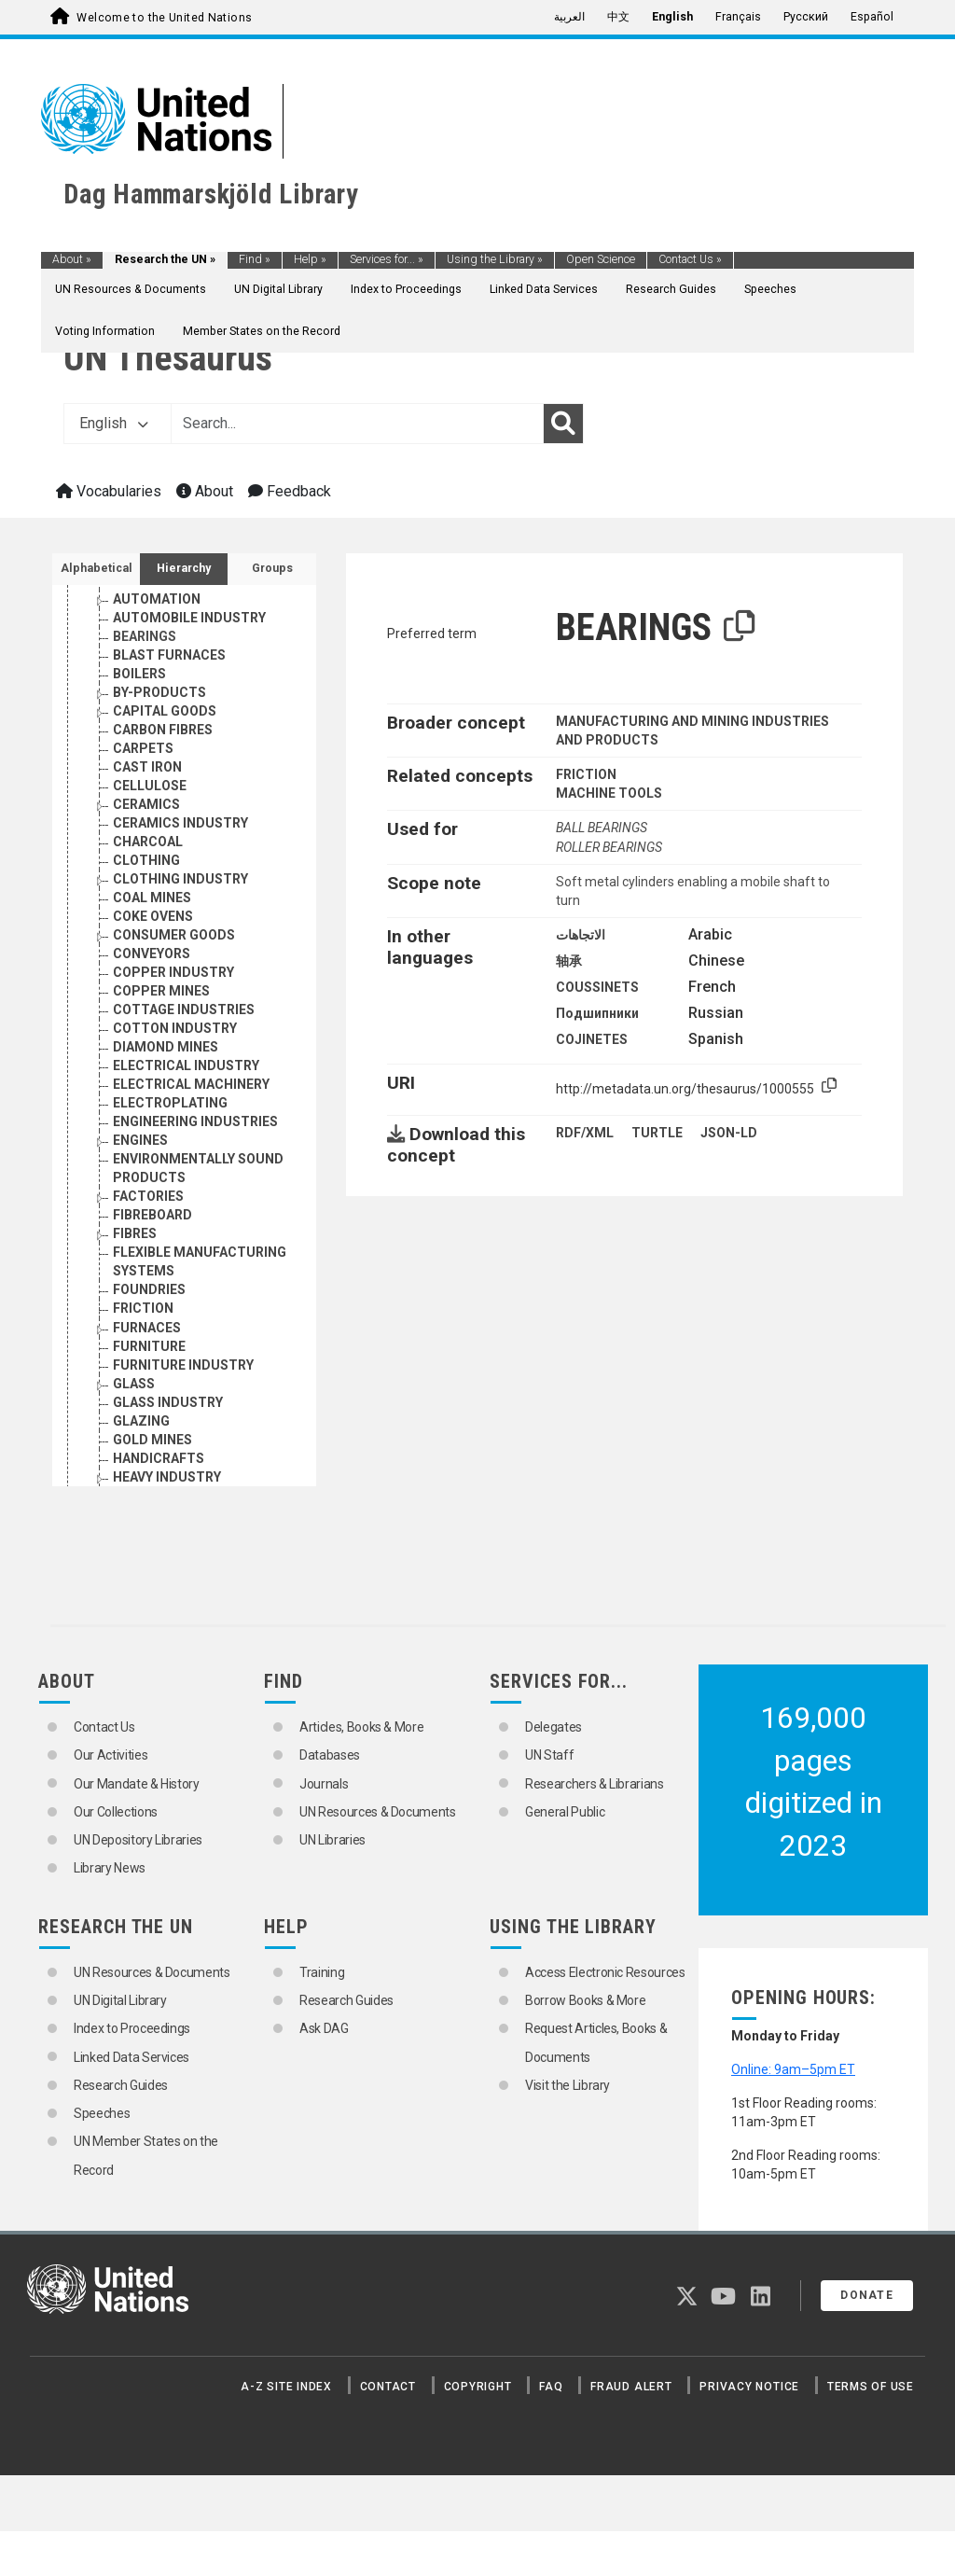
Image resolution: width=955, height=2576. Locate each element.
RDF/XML (585, 1132)
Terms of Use (870, 2386)
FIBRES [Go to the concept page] (135, 1233)
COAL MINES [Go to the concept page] (152, 897)
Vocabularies (108, 491)
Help (310, 259)
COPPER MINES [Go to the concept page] (161, 990)
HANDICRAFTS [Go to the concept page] (158, 1458)
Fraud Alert (630, 2386)
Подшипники (597, 1013)
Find (254, 259)
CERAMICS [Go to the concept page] (146, 804)
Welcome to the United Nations (164, 17)
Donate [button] (866, 2295)
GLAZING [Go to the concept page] (141, 1420)
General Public (564, 1811)
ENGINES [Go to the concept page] (140, 1140)
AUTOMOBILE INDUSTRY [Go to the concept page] (189, 617)
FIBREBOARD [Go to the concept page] (152, 1214)
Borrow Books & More (585, 2000)
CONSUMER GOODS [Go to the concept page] (174, 934)
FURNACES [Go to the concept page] (147, 1327)
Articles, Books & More (361, 1727)
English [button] (113, 423)
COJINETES (592, 1039)
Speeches (770, 289)
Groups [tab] (272, 568)
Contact (388, 2386)
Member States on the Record (261, 331)
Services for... (386, 259)
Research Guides (671, 289)
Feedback (289, 491)
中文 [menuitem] (618, 16)
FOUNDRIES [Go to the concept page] (149, 1289)
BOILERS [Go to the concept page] (139, 673)
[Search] (563, 423)
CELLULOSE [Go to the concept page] (150, 785)
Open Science (600, 259)
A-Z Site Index (286, 2386)
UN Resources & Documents (130, 289)
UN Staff (549, 1755)
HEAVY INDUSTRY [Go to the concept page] (167, 1476)
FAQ (550, 2386)
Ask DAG (324, 2028)
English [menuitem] (672, 16)
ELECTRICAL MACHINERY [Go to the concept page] (191, 1084)
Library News (109, 1867)
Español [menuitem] (872, 16)
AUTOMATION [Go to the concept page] (157, 599)
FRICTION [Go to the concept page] (143, 1308)
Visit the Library (567, 2085)
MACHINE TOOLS (609, 793)
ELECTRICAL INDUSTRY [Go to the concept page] (186, 1065)
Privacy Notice (749, 2386)
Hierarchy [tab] (184, 568)
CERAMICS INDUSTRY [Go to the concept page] (180, 822)
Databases (329, 1755)
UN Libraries (332, 1839)
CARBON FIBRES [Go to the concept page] (163, 729)
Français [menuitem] (738, 16)
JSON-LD (728, 1132)
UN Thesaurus (167, 358)
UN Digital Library (278, 289)
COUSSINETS (597, 987)
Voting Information (105, 331)
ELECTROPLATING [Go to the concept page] (170, 1102)
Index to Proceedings (406, 289)
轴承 (569, 961)
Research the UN (165, 259)
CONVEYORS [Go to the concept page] (151, 953)
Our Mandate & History (137, 1783)
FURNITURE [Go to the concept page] (149, 1346)
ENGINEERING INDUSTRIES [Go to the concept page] (195, 1121)
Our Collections (116, 1811)
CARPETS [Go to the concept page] (143, 748)
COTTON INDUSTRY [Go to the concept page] (175, 1028)
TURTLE (657, 1132)
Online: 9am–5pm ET (793, 2069)
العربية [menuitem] (569, 16)
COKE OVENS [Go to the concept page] (153, 916)
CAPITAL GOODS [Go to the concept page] (164, 710)
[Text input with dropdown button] (357, 423)
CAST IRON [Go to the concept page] (147, 766)
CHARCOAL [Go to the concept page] (148, 841)
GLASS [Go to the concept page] (134, 1383)
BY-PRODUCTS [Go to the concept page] (159, 692)
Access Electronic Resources (605, 1972)
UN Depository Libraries (138, 1839)
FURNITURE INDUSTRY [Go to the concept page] (183, 1365)
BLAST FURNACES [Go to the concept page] (169, 654)
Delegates (553, 1727)
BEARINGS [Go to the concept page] (144, 636)
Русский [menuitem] (805, 16)
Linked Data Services (544, 289)
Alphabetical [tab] (96, 568)
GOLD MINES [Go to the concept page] (152, 1439)
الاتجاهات (580, 934)
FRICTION (586, 774)
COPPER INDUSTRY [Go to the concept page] (173, 972)
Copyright (478, 2386)
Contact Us (690, 259)
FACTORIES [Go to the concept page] (148, 1196)
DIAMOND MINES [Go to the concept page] (165, 1046)
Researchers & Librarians (594, 1783)
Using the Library (495, 259)
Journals (323, 1783)
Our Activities (110, 1755)
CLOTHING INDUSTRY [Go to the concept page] (180, 878)
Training (321, 1972)
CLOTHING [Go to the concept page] (146, 860)
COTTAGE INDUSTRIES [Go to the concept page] (184, 1009)
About (71, 259)
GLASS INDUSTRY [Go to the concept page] (168, 1402)
